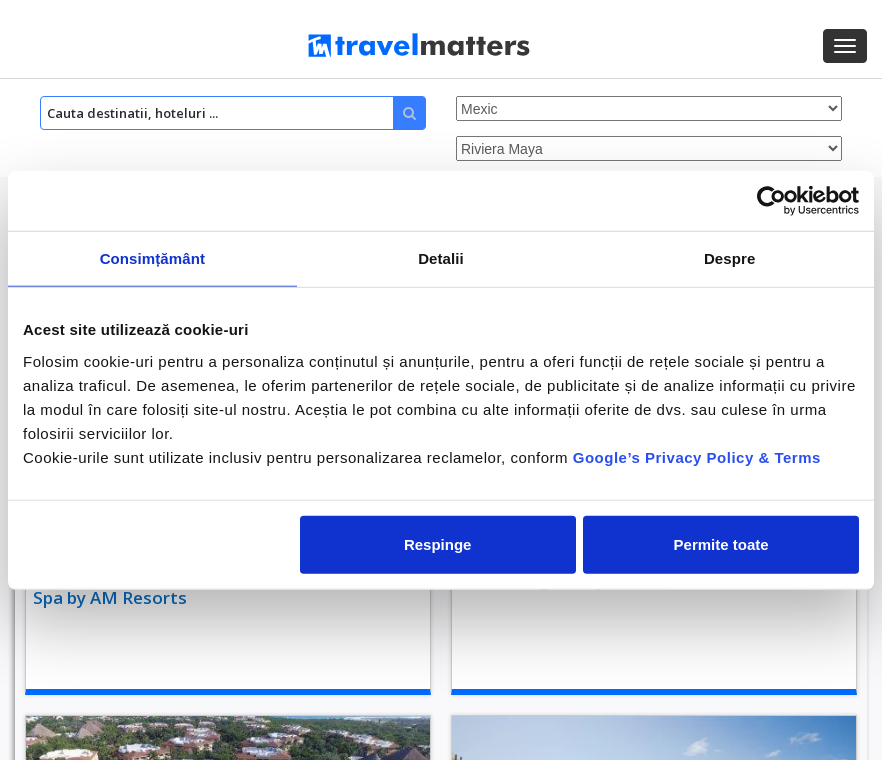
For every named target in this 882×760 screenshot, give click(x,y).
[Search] (233, 113)
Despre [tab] (729, 258)
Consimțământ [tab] (152, 258)
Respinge (438, 543)
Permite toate (721, 543)
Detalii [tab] (441, 258)
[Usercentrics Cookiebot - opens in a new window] (771, 201)
